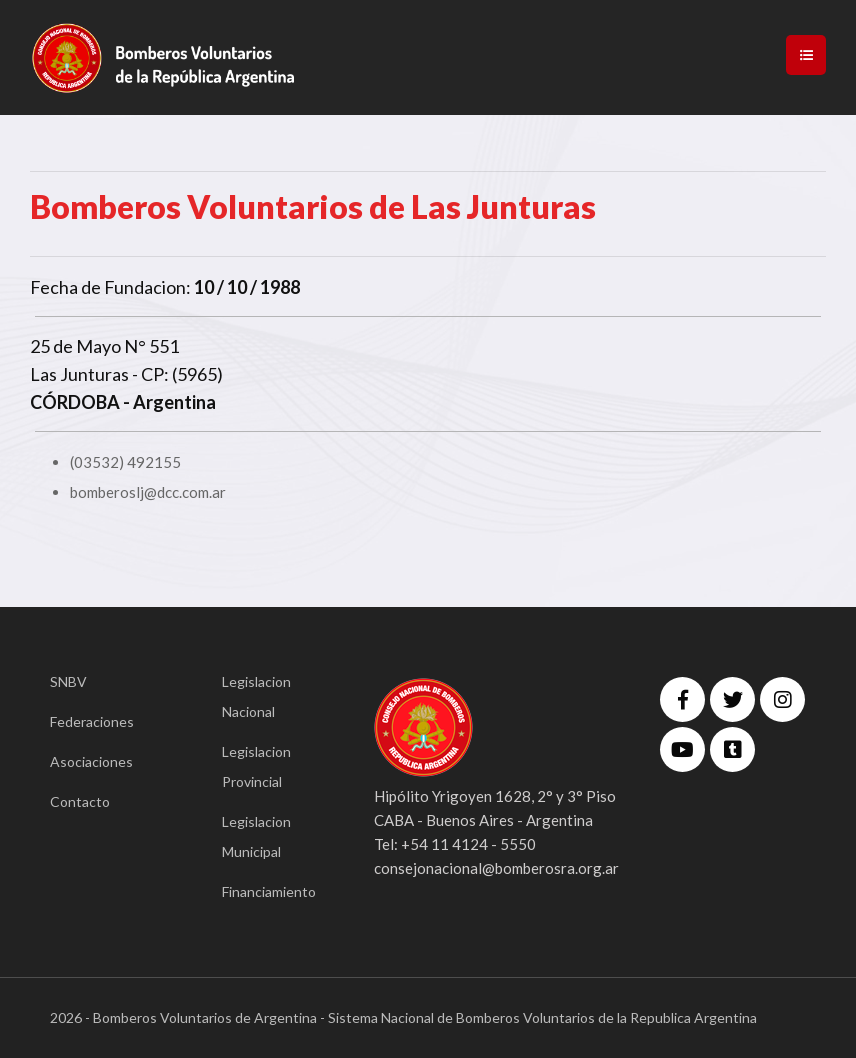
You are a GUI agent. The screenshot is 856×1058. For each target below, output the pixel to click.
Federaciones (92, 721)
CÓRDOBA (75, 402)
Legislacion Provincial (256, 766)
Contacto (80, 801)
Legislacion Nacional (256, 696)
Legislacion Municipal (256, 836)
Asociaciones (91, 761)
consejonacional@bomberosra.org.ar (496, 868)
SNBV (68, 681)
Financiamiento (268, 891)
